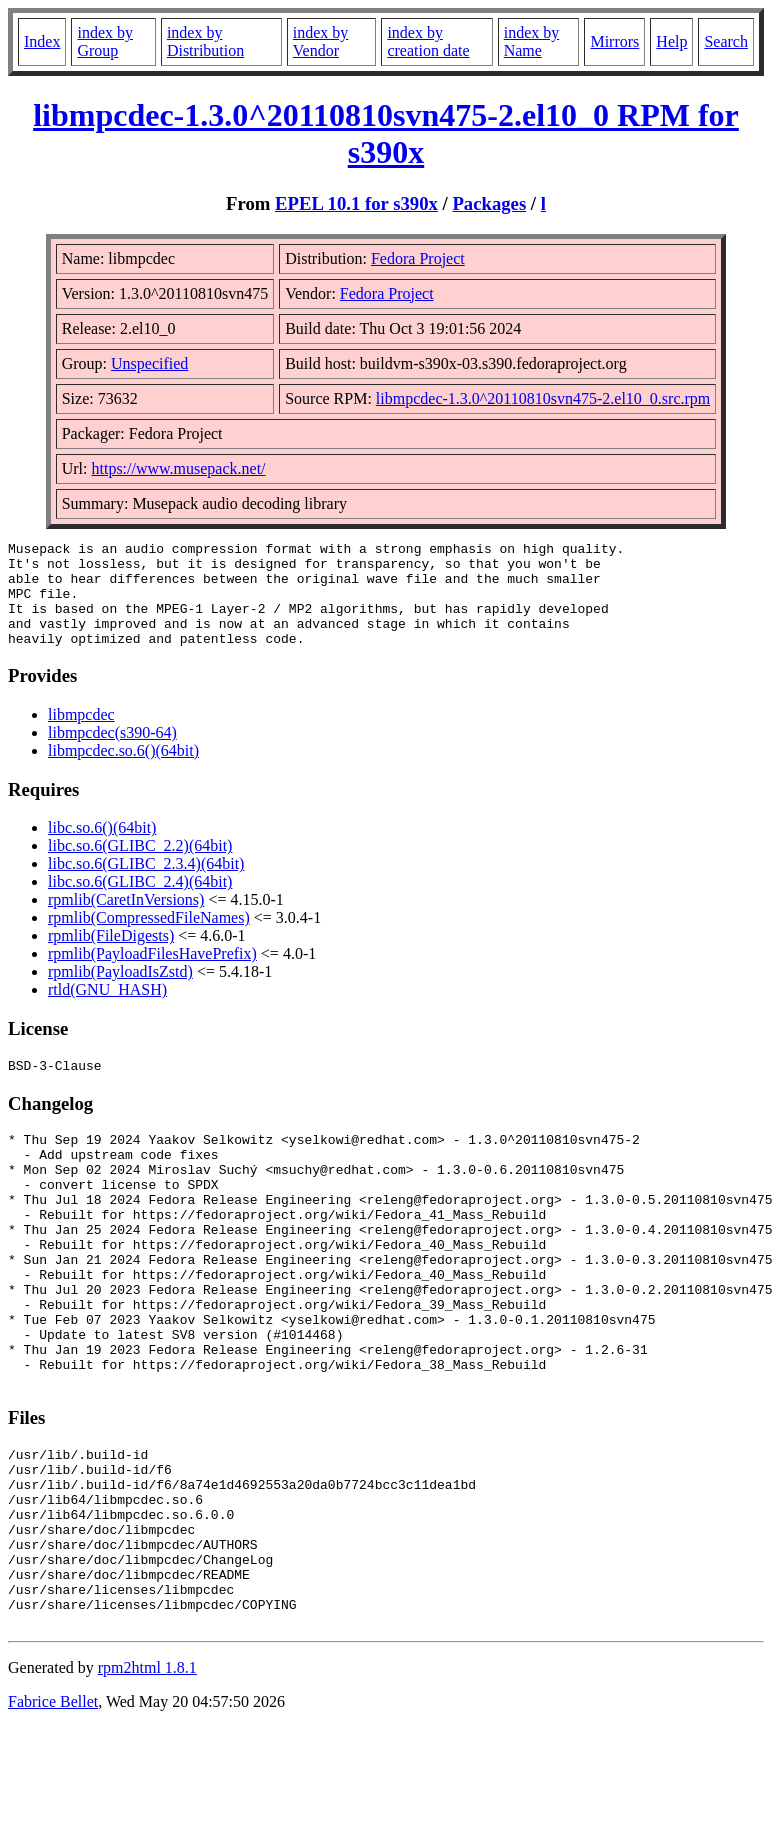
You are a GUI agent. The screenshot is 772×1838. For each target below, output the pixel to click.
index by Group (105, 41)
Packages (489, 203)
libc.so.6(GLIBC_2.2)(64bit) (140, 866)
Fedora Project (418, 258)
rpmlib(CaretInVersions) (126, 920)
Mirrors (614, 41)
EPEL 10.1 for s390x (356, 203)
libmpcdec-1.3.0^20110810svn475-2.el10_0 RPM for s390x (386, 133)
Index (42, 41)
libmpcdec (81, 735)
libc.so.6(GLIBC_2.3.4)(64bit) (146, 884)
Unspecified (149, 363)
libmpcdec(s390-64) (112, 753)
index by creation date (428, 41)
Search (726, 41)
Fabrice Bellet (53, 1812)
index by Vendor (321, 41)
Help (671, 41)
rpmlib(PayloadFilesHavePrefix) (152, 974)
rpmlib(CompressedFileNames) (149, 938)
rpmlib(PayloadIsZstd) (120, 992)
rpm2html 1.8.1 (147, 1778)
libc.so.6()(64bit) (102, 848)
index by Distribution (205, 41)
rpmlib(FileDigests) (111, 956)
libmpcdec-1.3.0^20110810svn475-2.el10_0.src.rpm (543, 398)
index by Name (532, 41)
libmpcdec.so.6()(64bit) (123, 771)
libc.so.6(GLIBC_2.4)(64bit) (140, 902)
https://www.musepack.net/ (179, 468)
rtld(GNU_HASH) (107, 1010)
